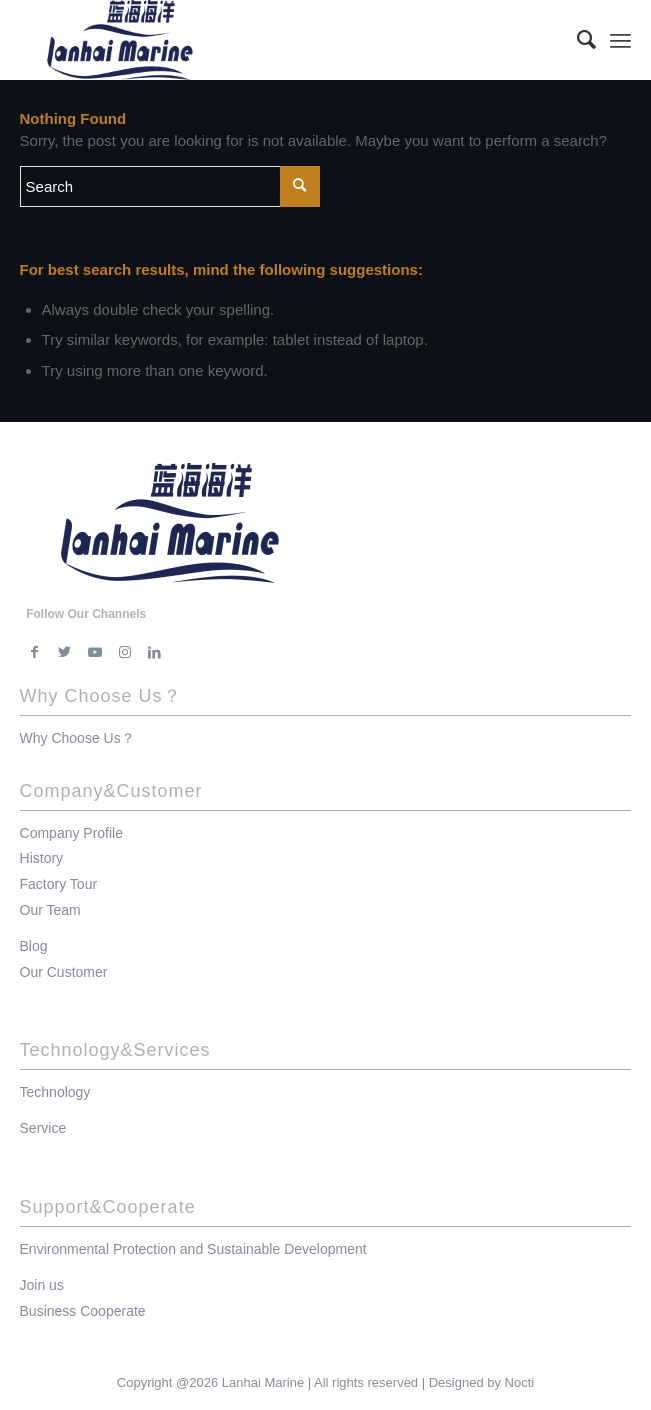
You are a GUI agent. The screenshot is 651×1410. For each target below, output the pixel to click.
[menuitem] (576, 40)
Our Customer (64, 972)
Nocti (520, 1382)
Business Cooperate (83, 1311)
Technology (55, 1092)
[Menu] (620, 40)
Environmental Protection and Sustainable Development (193, 1249)
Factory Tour (59, 884)
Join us (42, 1285)
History (42, 858)
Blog (34, 946)
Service (43, 1128)
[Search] (576, 40)
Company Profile (72, 833)
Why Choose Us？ (77, 738)
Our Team (50, 910)
